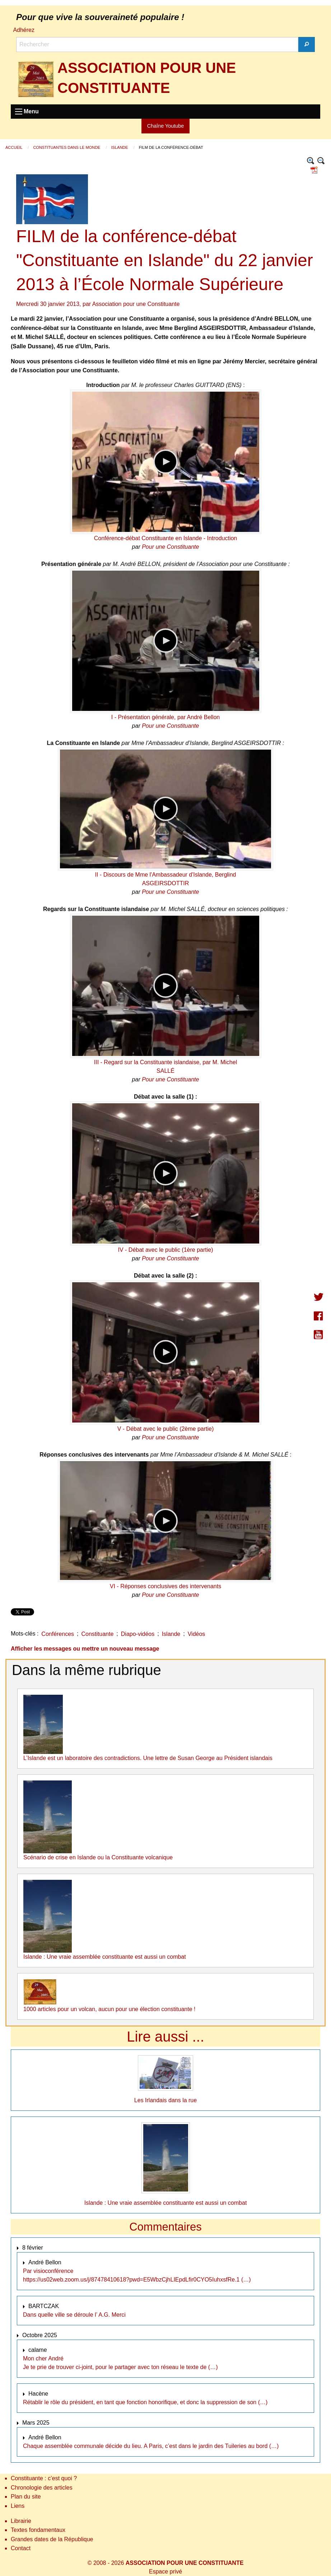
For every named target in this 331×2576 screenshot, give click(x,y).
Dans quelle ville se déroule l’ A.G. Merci (74, 2315)
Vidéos (196, 1634)
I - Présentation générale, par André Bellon (165, 717)
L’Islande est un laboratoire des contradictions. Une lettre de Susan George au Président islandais (147, 1758)
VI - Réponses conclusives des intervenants (165, 1586)
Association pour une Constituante (136, 304)
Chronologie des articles (42, 2488)
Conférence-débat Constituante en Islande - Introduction (165, 538)
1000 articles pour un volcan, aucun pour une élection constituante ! (109, 2009)
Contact (21, 2548)
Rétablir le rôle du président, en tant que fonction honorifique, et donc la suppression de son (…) (145, 2402)
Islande (120, 147)
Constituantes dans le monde (67, 147)
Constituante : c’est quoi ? (44, 2478)
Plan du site (26, 2497)
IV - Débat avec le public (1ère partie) (165, 1250)
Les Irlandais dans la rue (165, 2100)
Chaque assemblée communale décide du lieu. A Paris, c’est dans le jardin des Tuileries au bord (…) (151, 2446)
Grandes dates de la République (52, 2539)
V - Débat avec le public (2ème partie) (165, 1429)
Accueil (14, 147)
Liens (17, 2506)
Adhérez (23, 30)
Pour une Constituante (170, 547)
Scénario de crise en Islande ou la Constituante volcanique (98, 1857)
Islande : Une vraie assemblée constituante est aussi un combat (104, 1957)
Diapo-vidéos (137, 1634)
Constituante (97, 1634)
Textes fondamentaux (38, 2530)
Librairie (21, 2521)
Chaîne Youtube (165, 126)
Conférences (57, 1634)
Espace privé (165, 2571)
